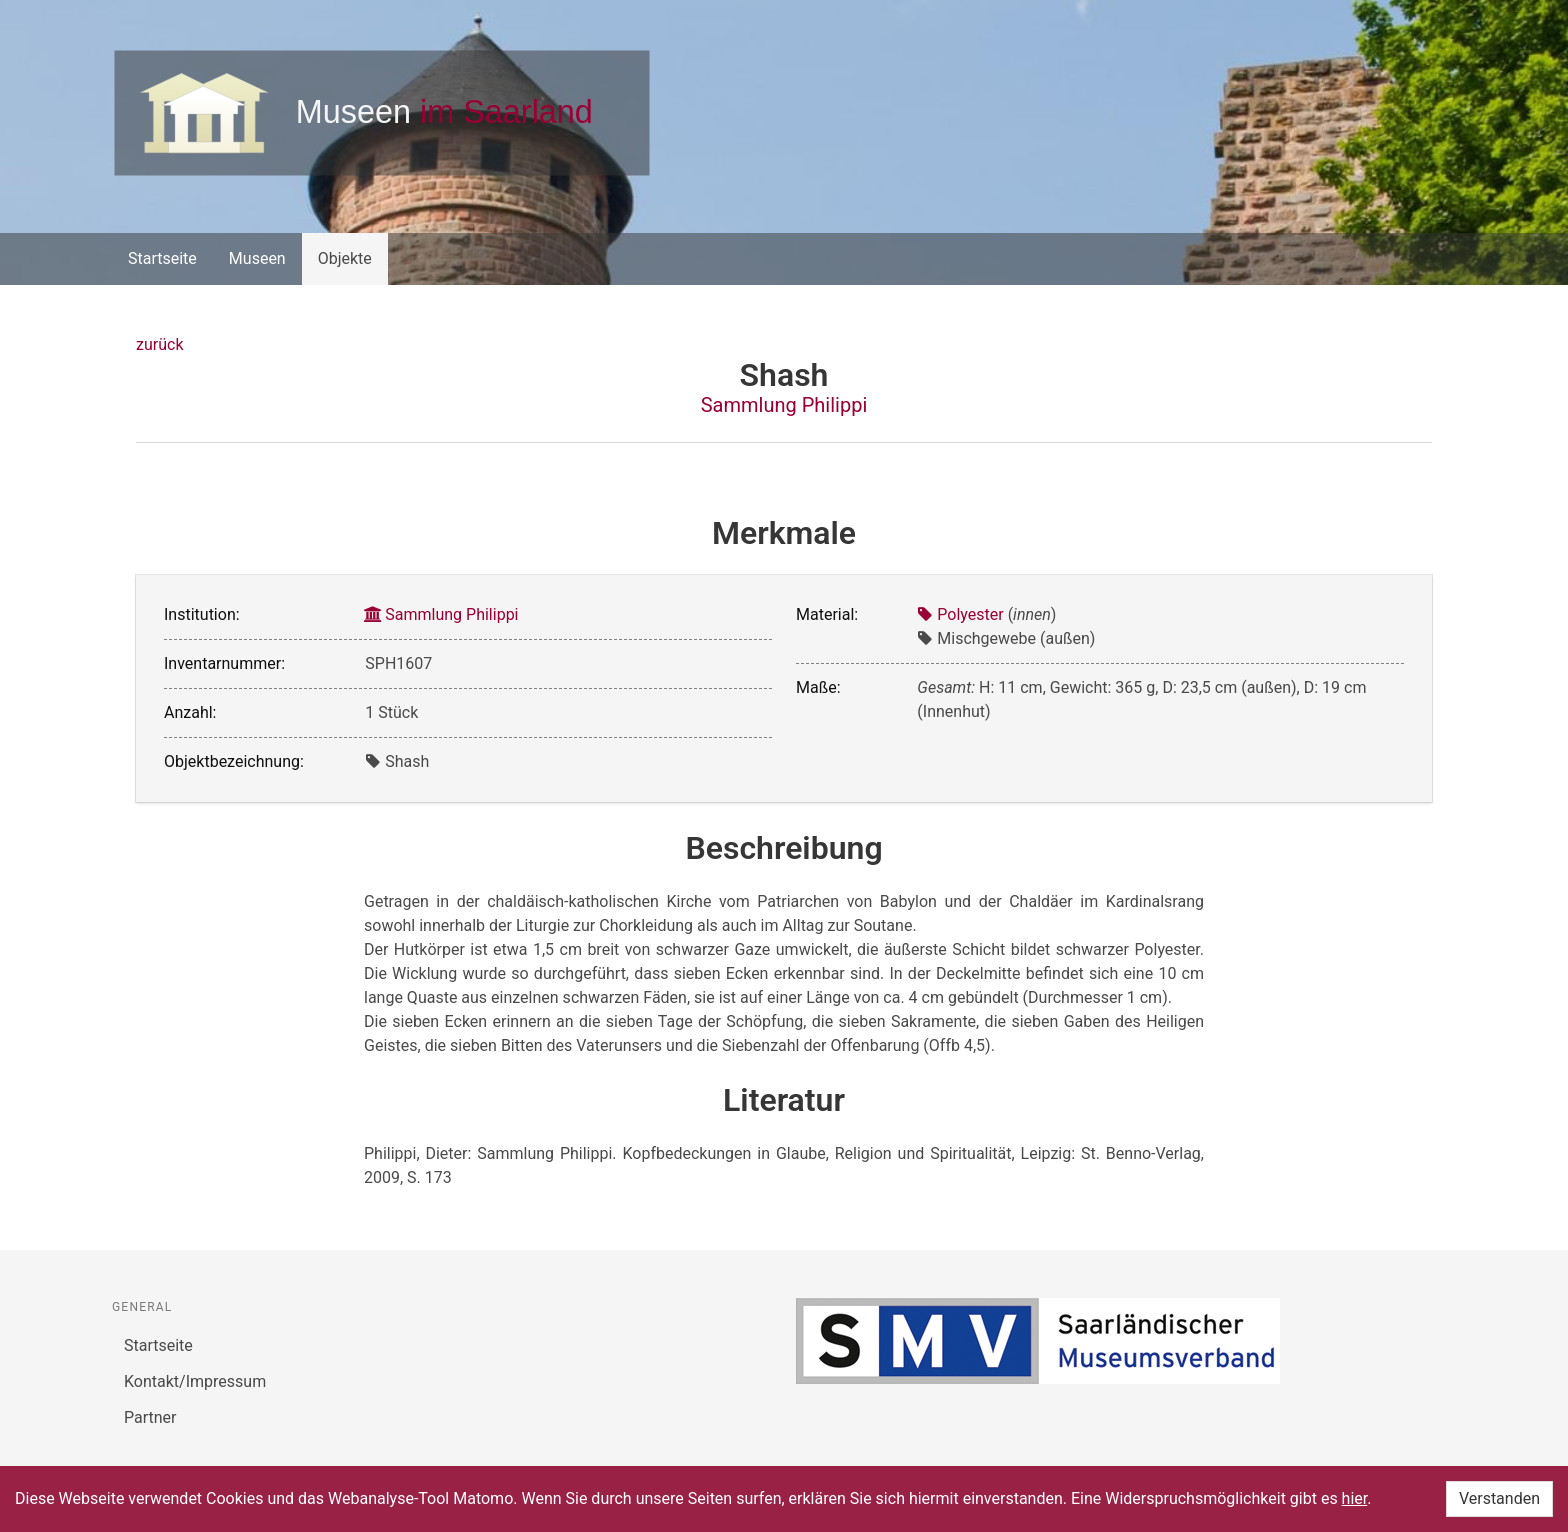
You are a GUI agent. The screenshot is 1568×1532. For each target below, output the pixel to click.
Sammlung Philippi (784, 405)
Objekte (345, 258)
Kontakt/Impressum (195, 1381)
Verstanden (1499, 1498)
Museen (257, 258)
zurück (159, 344)
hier (1355, 1498)
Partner (150, 1417)
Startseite (162, 258)
